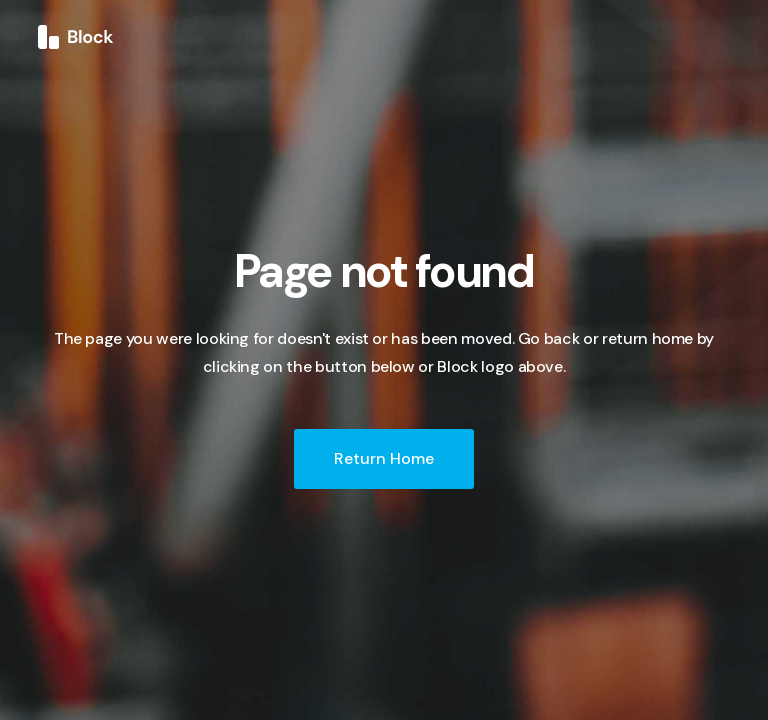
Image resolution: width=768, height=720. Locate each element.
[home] (76, 36)
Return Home (384, 458)
